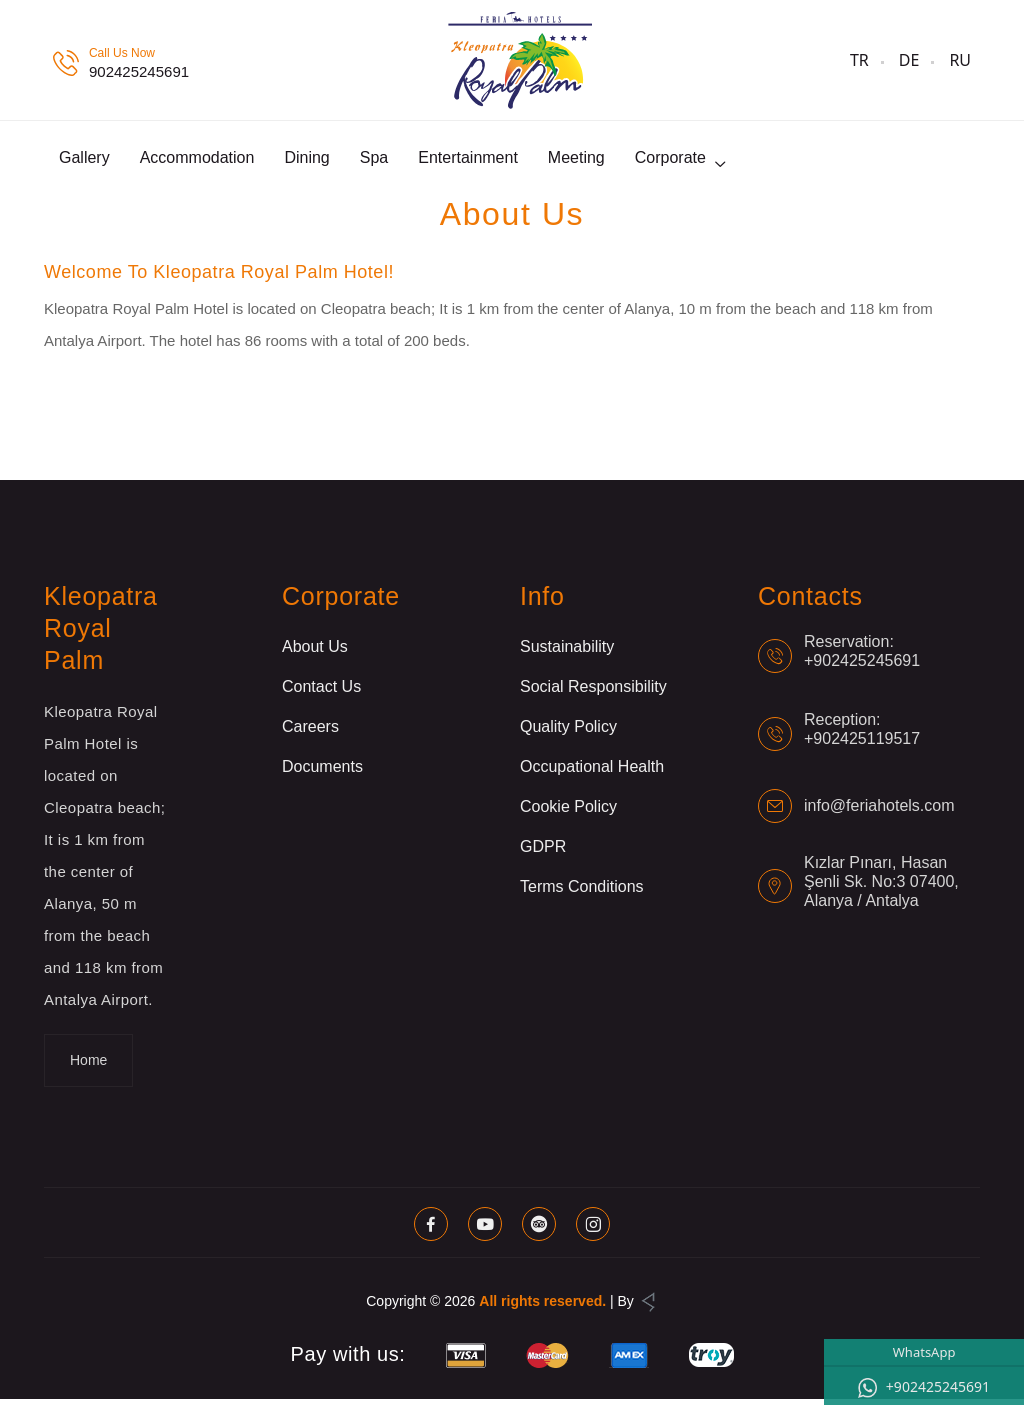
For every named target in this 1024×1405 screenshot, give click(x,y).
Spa (374, 160)
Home (88, 1066)
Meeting (576, 160)
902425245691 (139, 71)
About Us (315, 652)
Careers (310, 732)
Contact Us (321, 692)
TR (859, 60)
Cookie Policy (568, 812)
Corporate (670, 160)
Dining (306, 160)
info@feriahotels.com (879, 812)
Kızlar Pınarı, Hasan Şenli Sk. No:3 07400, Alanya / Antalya (881, 887)
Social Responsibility (593, 692)
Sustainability (567, 652)
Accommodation (197, 160)
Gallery (84, 160)
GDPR (543, 852)
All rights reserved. (542, 1307)
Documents (322, 772)
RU (960, 60)
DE (909, 60)
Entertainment (468, 160)
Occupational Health (592, 772)
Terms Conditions (582, 892)
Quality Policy (568, 732)
